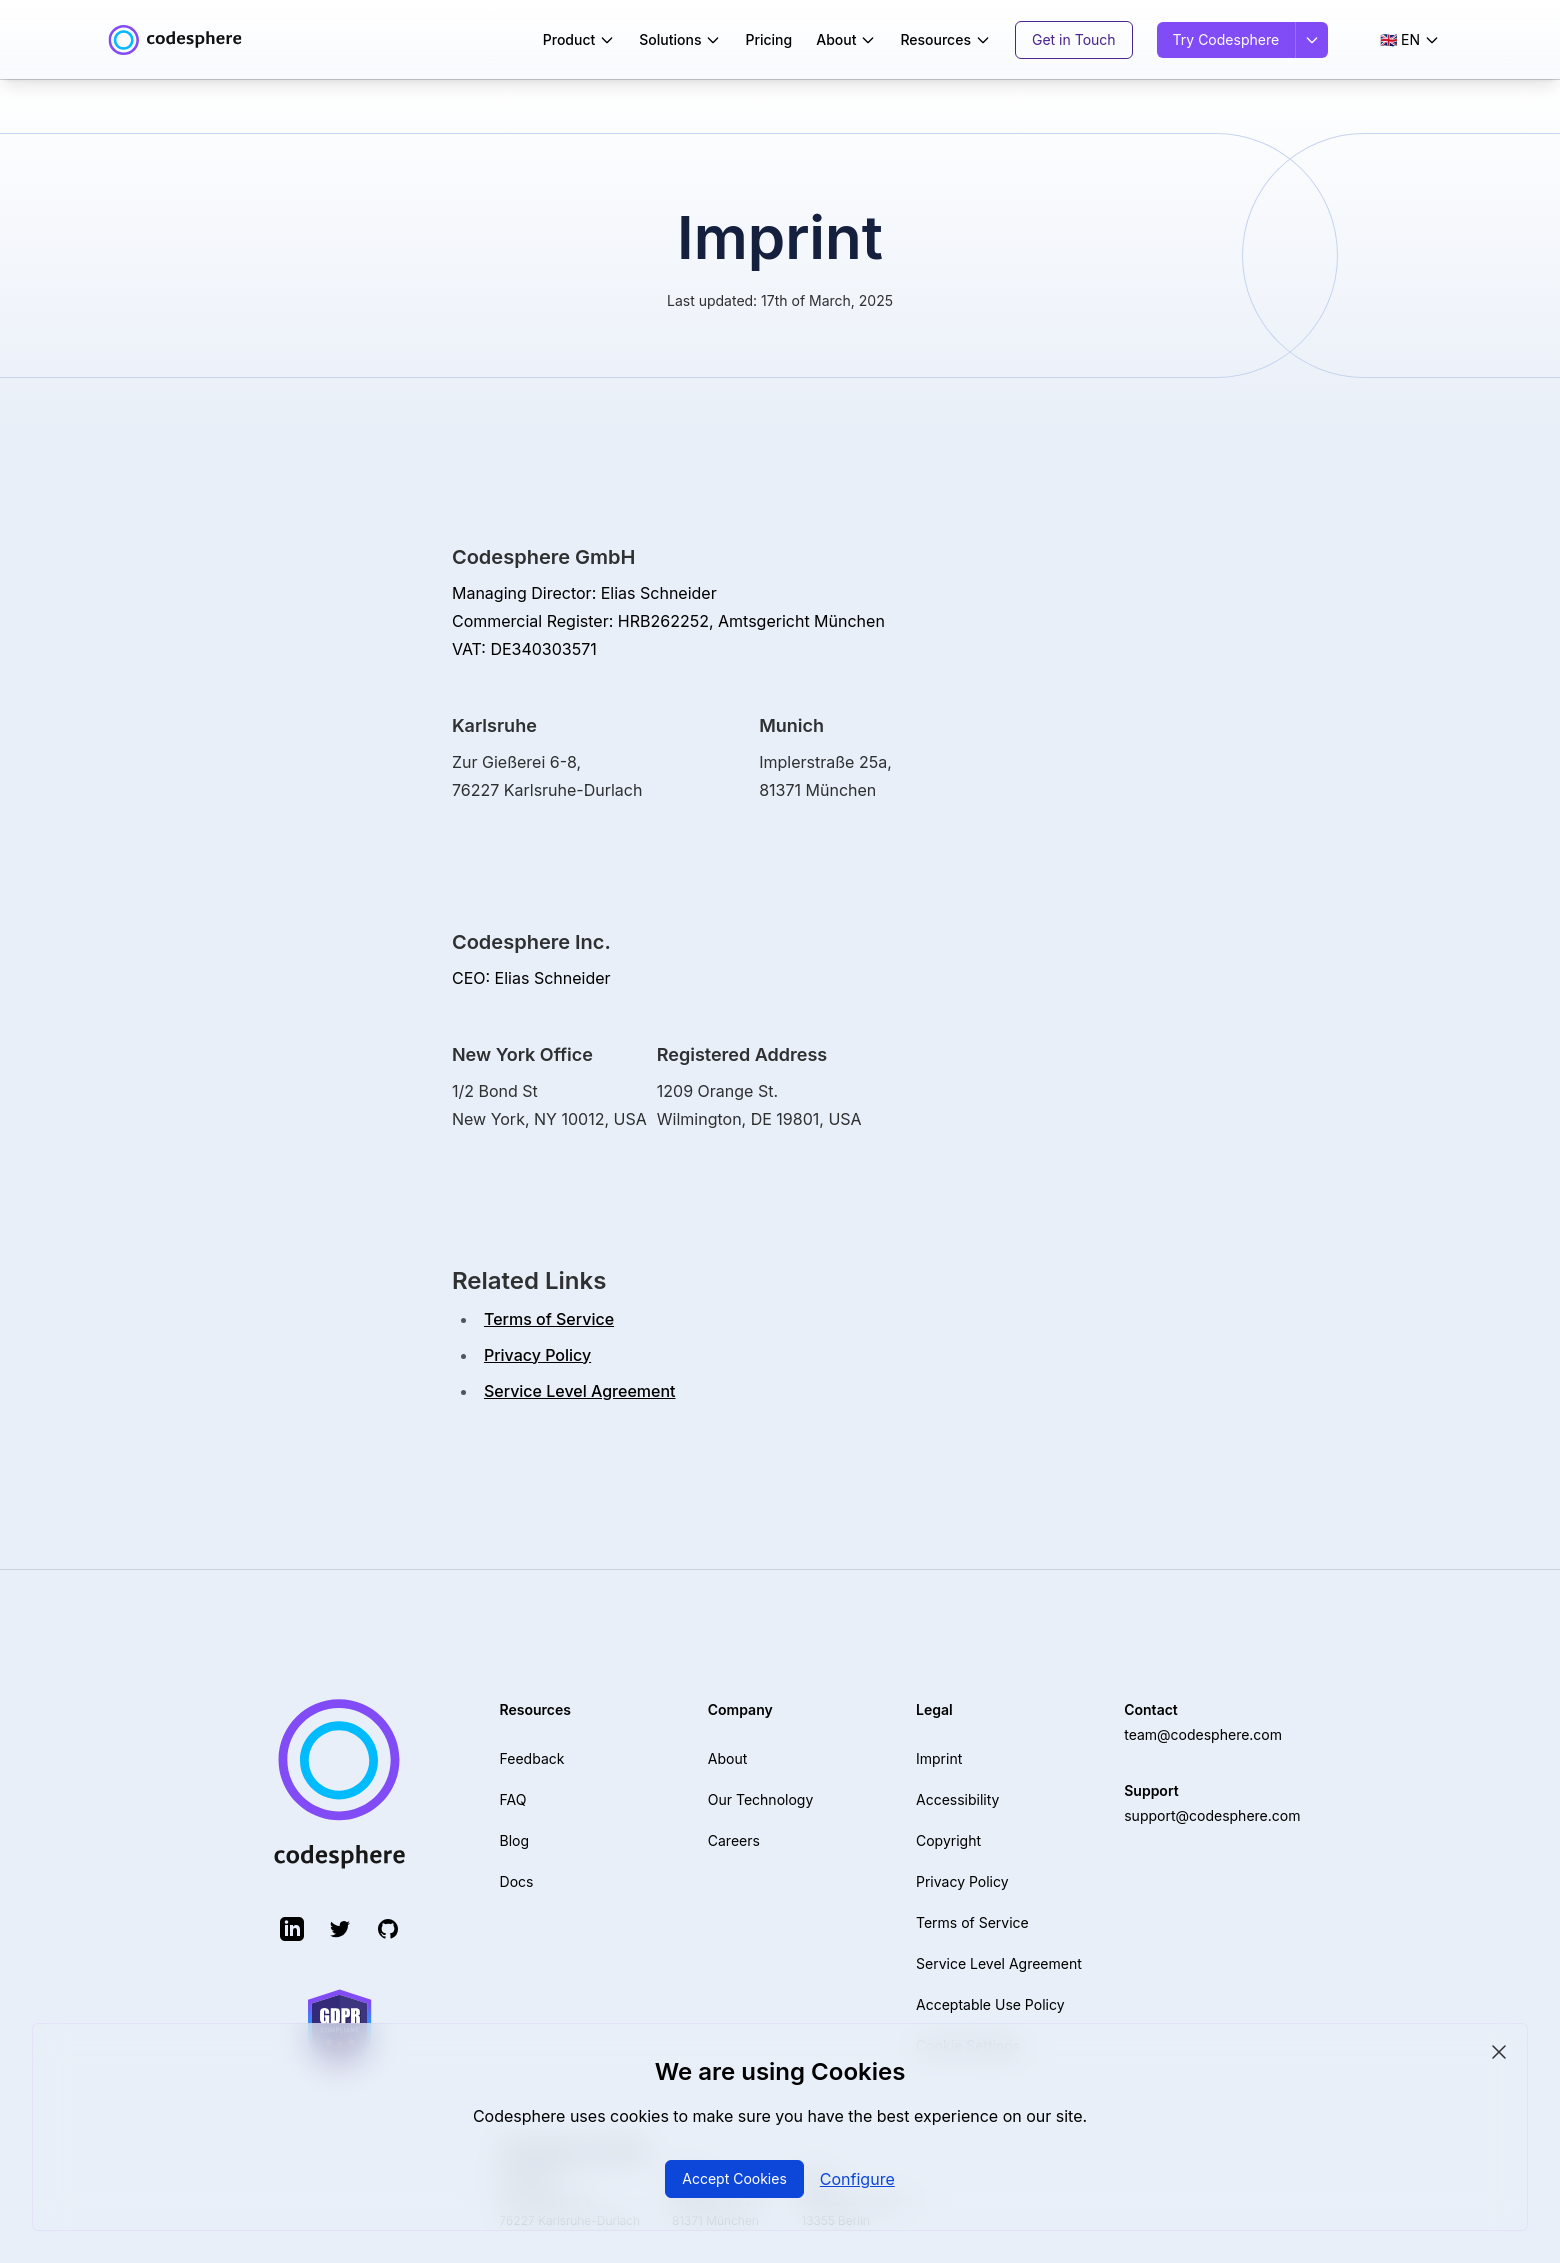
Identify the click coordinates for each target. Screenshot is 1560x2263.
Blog (515, 1840)
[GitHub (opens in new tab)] (388, 1929)
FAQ (513, 1799)
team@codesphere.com (1203, 1734)
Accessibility (957, 1799)
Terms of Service (549, 1319)
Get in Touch (1074, 39)
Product (579, 39)
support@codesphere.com (1212, 1815)
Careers (734, 1840)
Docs (517, 1881)
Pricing (768, 39)
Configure (857, 2179)
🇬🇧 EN (1410, 39)
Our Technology (760, 1799)
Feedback (532, 1758)
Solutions (680, 39)
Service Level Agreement (580, 1391)
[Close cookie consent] (1499, 2052)
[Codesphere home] (175, 40)
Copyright (948, 1840)
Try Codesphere (1226, 39)
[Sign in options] (1311, 40)
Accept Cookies (734, 2178)
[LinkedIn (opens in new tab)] (292, 1929)
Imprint (939, 1758)
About (846, 39)
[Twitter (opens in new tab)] (340, 1929)
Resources (945, 39)
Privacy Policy (537, 1355)
